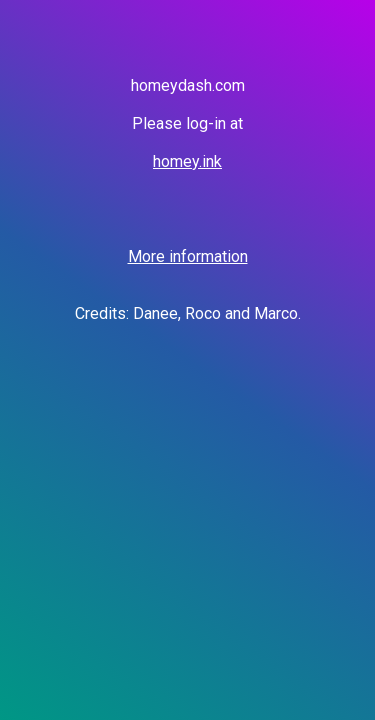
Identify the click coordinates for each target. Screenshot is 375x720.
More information (188, 256)
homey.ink (187, 161)
